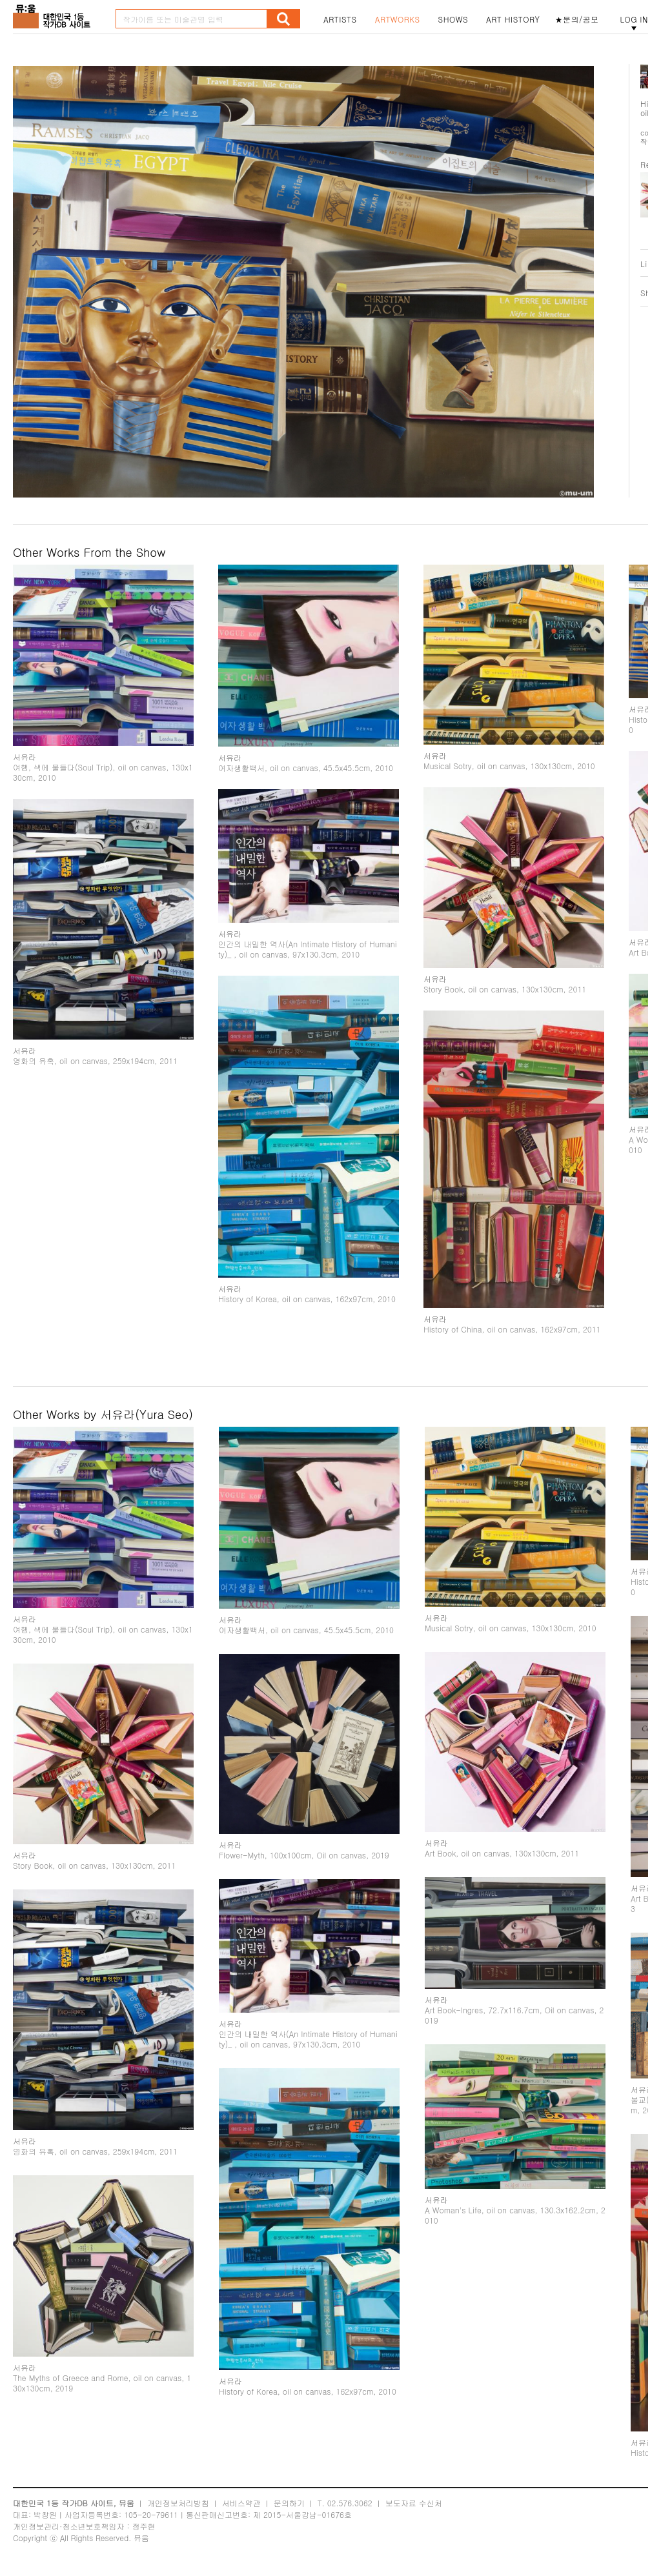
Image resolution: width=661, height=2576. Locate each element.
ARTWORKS (397, 19)
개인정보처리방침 (178, 2502)
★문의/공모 (577, 19)
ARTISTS (340, 19)
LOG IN (634, 19)
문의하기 (289, 2502)
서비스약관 (241, 2502)
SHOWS (453, 19)
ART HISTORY (513, 19)
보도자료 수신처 (413, 2502)
